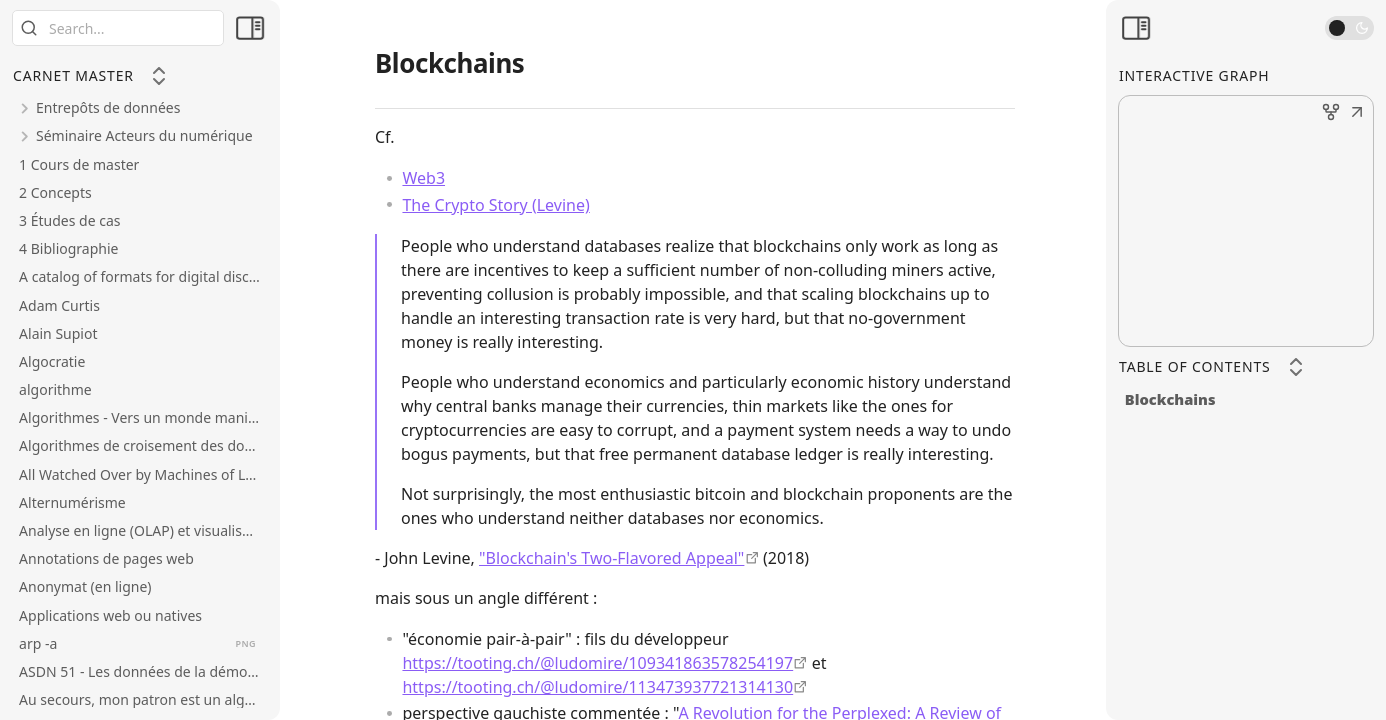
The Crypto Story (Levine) (495, 205)
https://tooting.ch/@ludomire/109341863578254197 (597, 663)
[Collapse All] (159, 76)
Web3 (423, 178)
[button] (1357, 114)
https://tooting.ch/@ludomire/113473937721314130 (597, 687)
